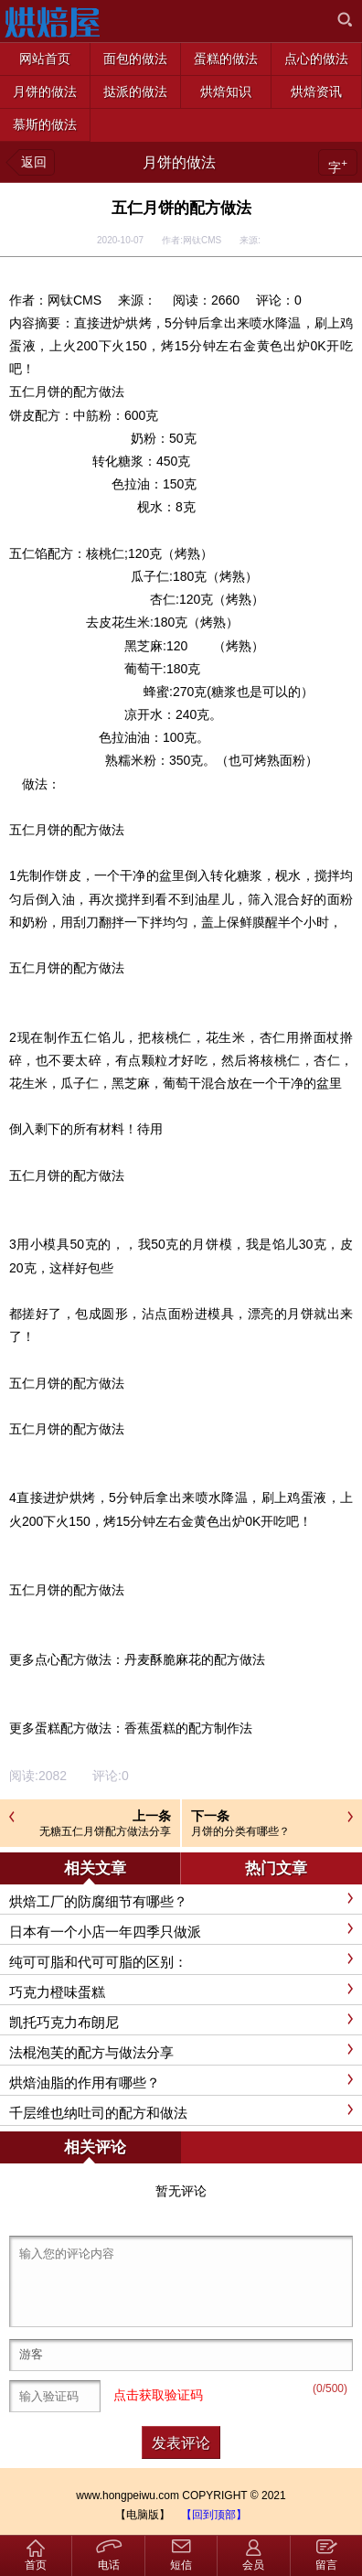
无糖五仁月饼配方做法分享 (105, 1831)
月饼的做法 (179, 162)
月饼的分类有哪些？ (240, 1831)
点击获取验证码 (158, 2395)
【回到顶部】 (214, 2514)
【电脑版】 (142, 2514)
